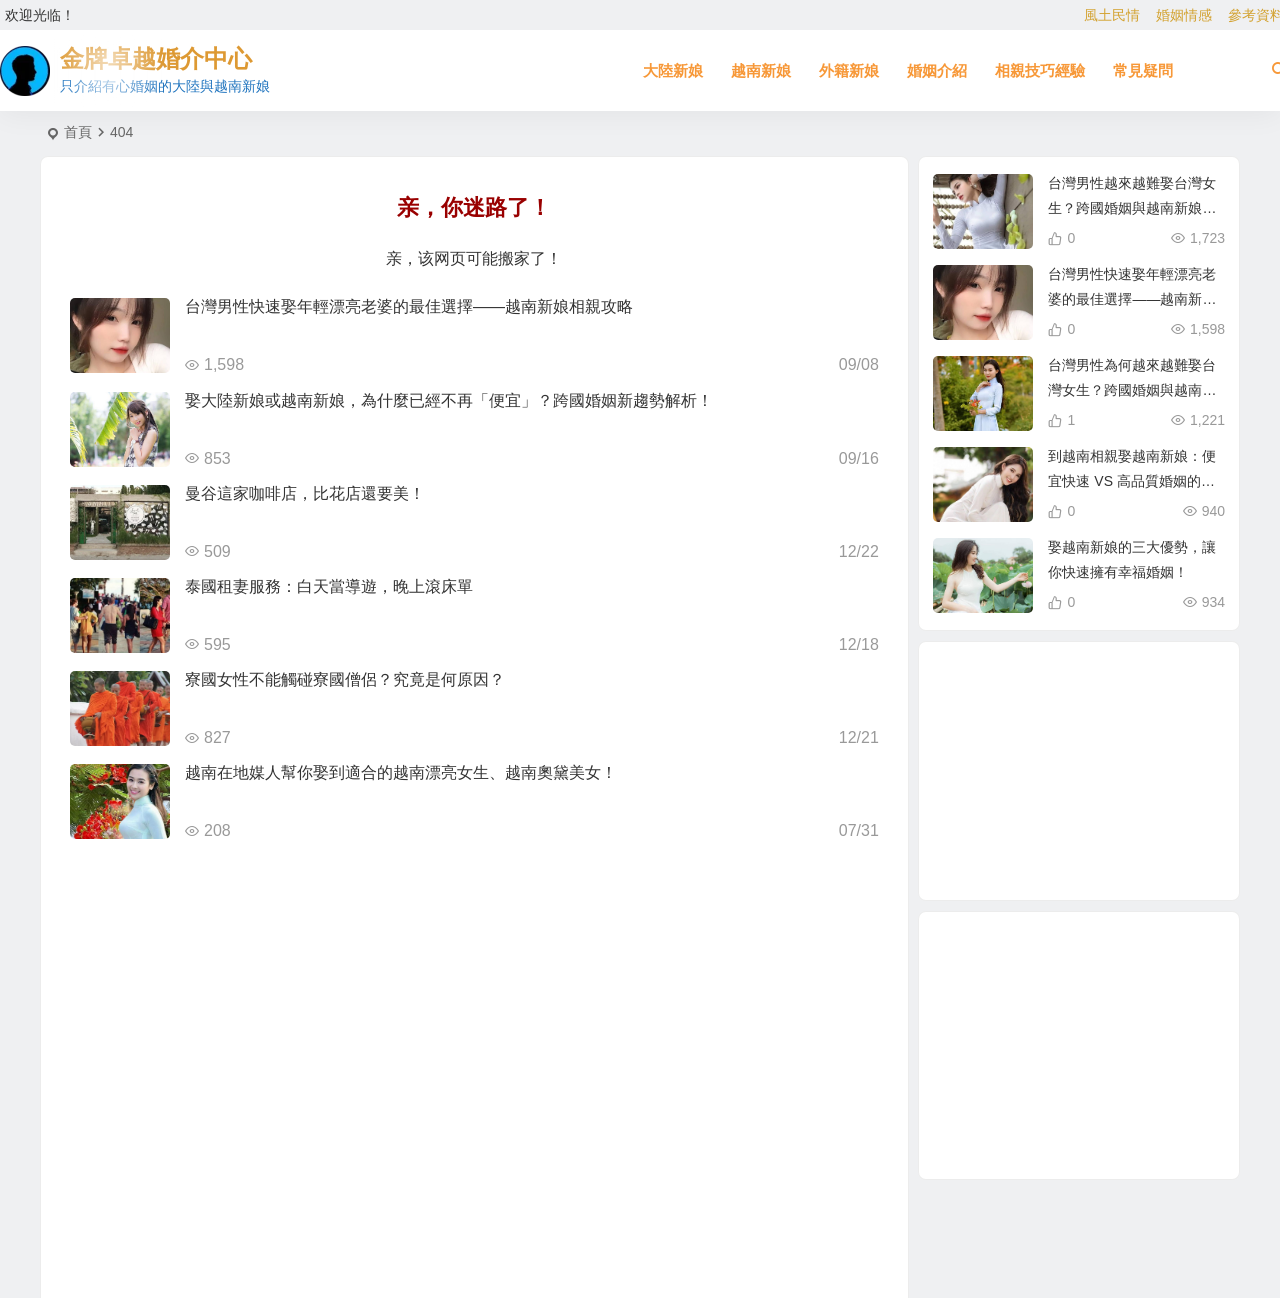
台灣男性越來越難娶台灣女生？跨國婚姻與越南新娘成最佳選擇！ (1132, 208)
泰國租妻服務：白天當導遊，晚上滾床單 (329, 586)
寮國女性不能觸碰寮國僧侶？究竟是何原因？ (345, 679)
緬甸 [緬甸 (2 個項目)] (1126, 846)
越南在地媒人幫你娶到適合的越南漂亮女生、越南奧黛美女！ (401, 772)
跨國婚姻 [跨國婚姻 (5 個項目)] (1082, 772)
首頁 (78, 132)
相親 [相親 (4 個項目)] (1127, 748)
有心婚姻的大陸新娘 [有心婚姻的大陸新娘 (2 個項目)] (1154, 797)
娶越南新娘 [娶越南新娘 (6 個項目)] (1164, 750)
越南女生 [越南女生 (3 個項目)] (1011, 773)
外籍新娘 (849, 70)
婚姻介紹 (937, 70)
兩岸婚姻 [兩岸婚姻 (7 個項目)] (1125, 722)
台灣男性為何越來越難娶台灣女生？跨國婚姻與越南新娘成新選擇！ (1132, 390)
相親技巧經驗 (1040, 70)
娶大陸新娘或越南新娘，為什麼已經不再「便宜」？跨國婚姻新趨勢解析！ (449, 400)
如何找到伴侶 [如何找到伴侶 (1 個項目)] (1057, 730)
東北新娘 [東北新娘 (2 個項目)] (1072, 856)
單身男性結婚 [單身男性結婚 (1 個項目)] (1047, 815)
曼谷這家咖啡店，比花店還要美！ (305, 493)
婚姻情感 (1184, 15)
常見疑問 (1143, 70)
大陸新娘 (673, 70)
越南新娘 (761, 70)
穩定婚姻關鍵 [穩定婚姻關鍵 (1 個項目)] (1020, 834)
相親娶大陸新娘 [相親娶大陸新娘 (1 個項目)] (1120, 701)
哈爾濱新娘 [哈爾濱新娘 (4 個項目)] (1103, 824)
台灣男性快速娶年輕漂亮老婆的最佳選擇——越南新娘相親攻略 (409, 306)
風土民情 (1112, 15)
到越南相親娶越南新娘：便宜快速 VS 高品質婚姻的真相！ (1132, 481)
